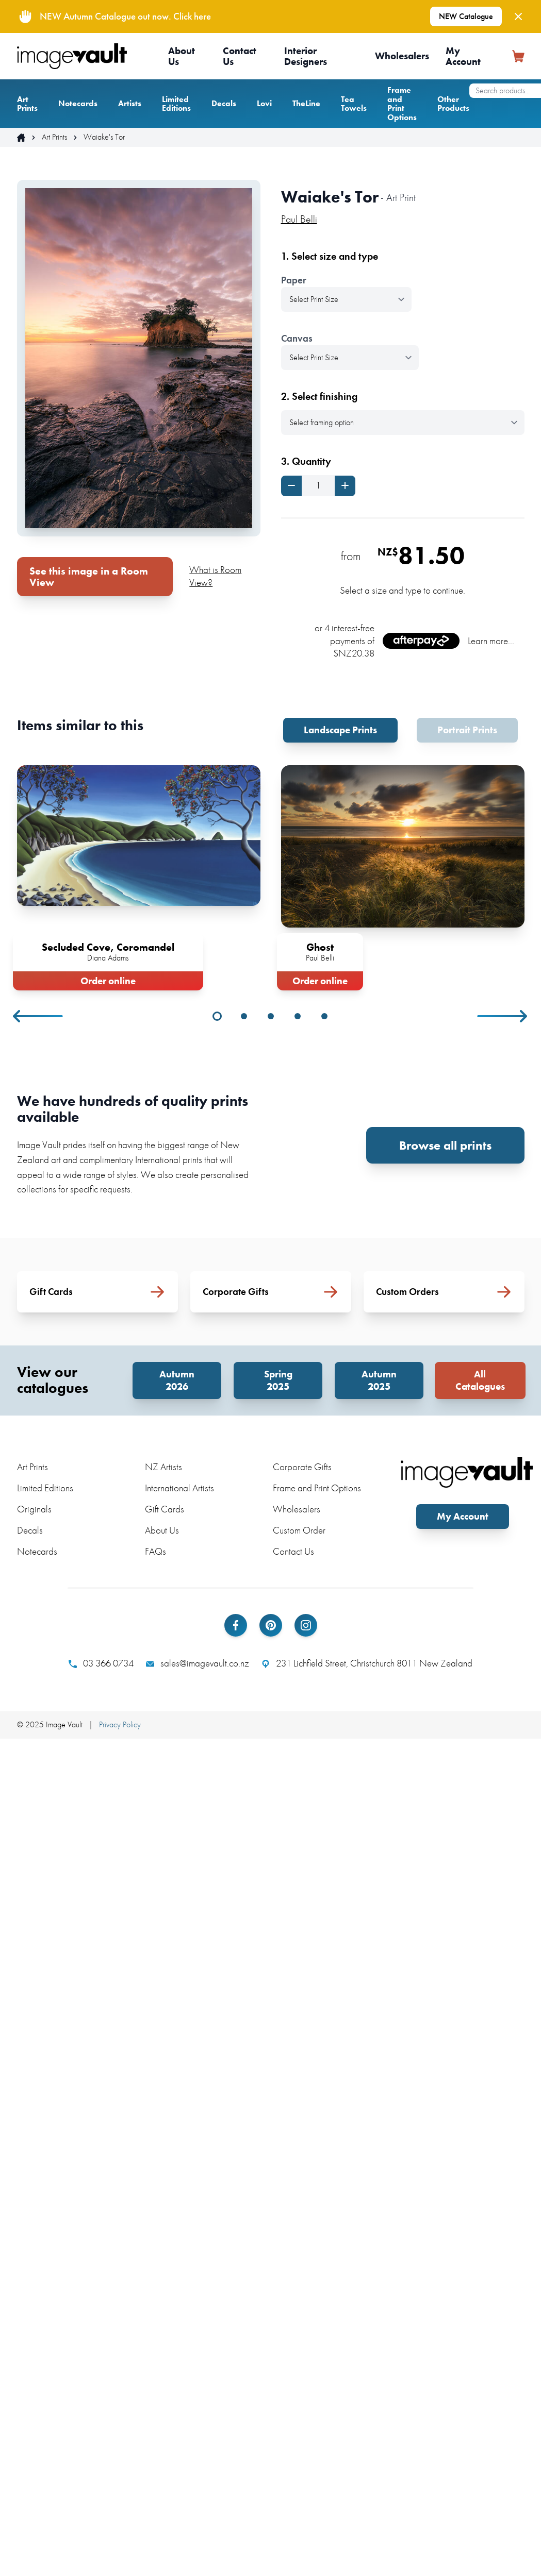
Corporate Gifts (302, 1466)
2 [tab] (244, 1016)
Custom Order (299, 1530)
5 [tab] (324, 1016)
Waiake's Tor (104, 137)
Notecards (77, 103)
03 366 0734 (101, 1663)
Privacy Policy (120, 1724)
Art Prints (27, 104)
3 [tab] (271, 1016)
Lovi (264, 103)
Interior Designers (305, 56)
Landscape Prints (340, 729)
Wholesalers (402, 55)
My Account (463, 56)
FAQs (155, 1551)
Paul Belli (299, 219)
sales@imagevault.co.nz (197, 1663)
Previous (38, 1016)
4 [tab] (297, 1016)
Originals (34, 1509)
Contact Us (239, 56)
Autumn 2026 (176, 1380)
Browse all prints (445, 1145)
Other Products (453, 104)
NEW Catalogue (466, 16)
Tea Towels (354, 104)
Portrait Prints (467, 729)
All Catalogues (480, 1380)
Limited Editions (176, 104)
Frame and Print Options (402, 104)
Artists (129, 103)
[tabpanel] (138, 875)
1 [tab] (217, 1016)
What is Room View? (215, 576)
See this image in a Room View (88, 576)
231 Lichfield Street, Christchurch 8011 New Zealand (366, 1663)
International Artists (179, 1487)
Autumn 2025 (379, 1380)
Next (503, 1016)
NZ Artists (163, 1466)
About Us (181, 56)
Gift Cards (164, 1509)
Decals (223, 103)
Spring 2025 (278, 1380)
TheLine (306, 103)
